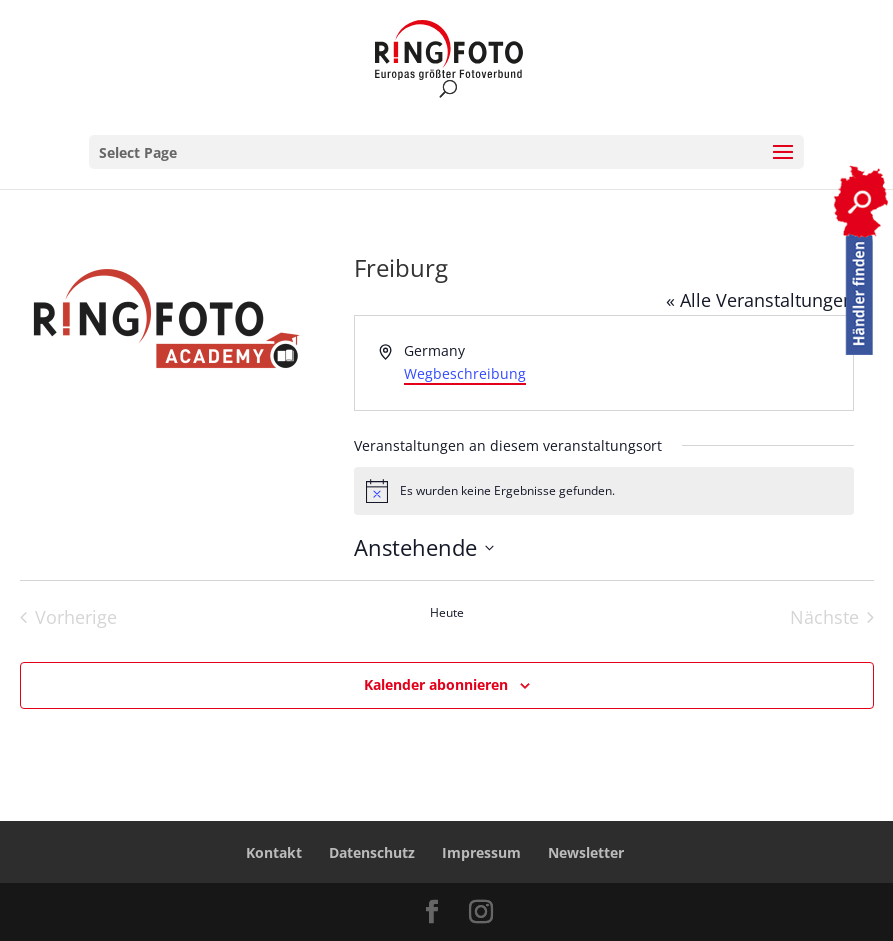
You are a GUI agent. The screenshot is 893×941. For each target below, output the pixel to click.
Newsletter (586, 852)
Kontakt (274, 852)
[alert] (604, 491)
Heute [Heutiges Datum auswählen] (447, 613)
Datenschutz (372, 852)
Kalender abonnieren (436, 684)
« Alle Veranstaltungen (760, 300)
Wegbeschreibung (465, 373)
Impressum (481, 852)
